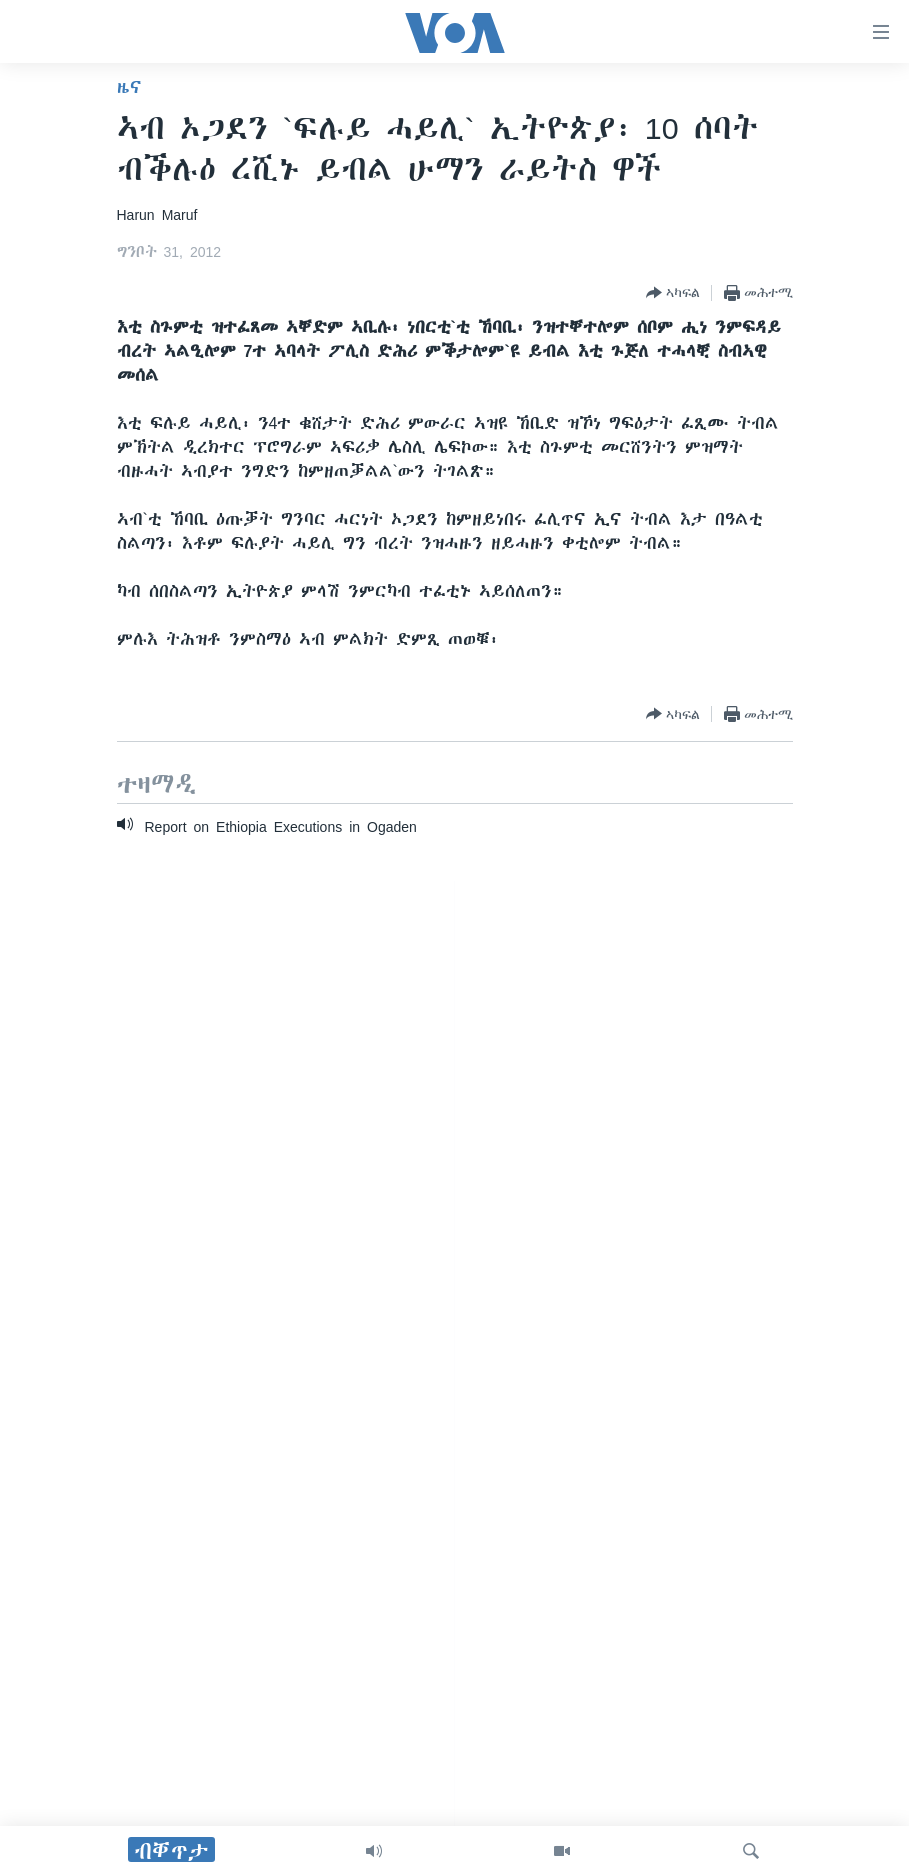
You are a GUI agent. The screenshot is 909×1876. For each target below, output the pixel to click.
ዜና (129, 87)
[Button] (673, 293)
